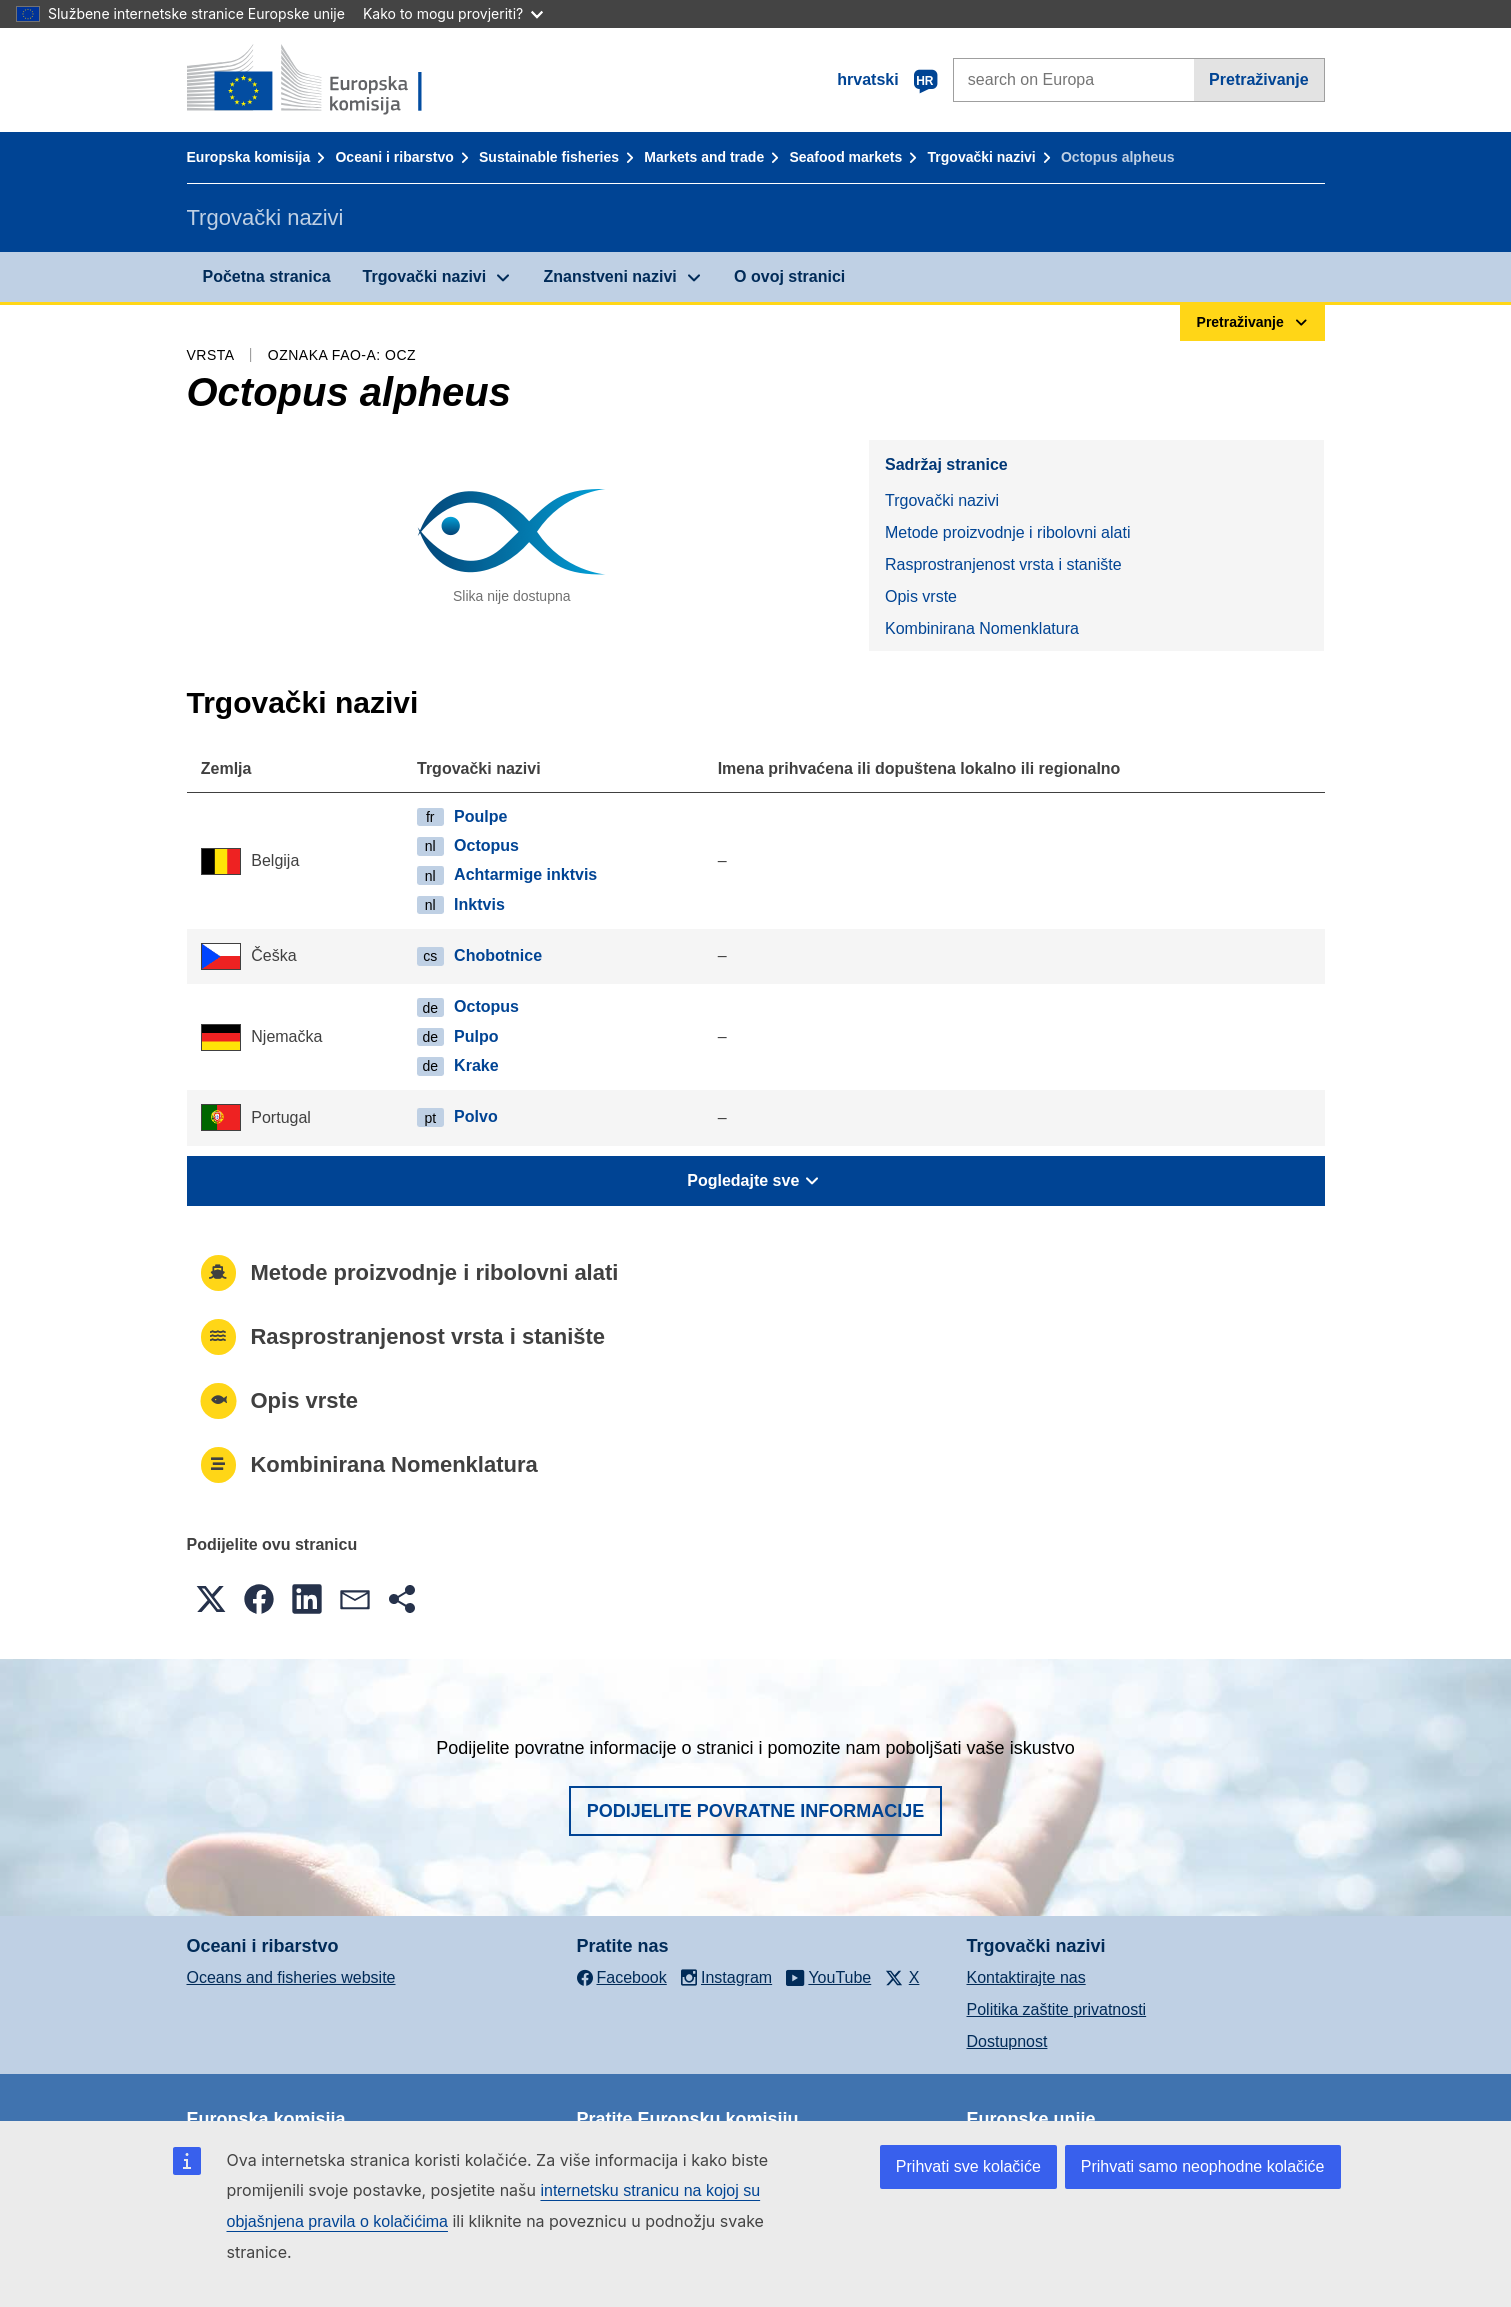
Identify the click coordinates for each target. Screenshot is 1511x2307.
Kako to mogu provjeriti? (453, 13)
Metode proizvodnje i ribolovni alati (1007, 532)
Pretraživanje (1259, 79)
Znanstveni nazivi (609, 276)
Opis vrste (921, 596)
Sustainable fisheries (549, 157)
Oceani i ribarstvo (394, 157)
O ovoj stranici (789, 276)
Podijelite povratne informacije (756, 1811)
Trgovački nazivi (982, 157)
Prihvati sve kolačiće (968, 2166)
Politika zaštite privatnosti (1057, 2009)
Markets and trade (704, 157)
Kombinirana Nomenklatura (982, 628)
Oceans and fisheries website (291, 1977)
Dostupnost (1007, 2041)
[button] (211, 1599)
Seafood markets (845, 157)
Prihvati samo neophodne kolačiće (1203, 2166)
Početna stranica (267, 276)
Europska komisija (249, 157)
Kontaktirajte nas (1026, 1977)
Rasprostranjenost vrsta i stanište (1003, 564)
